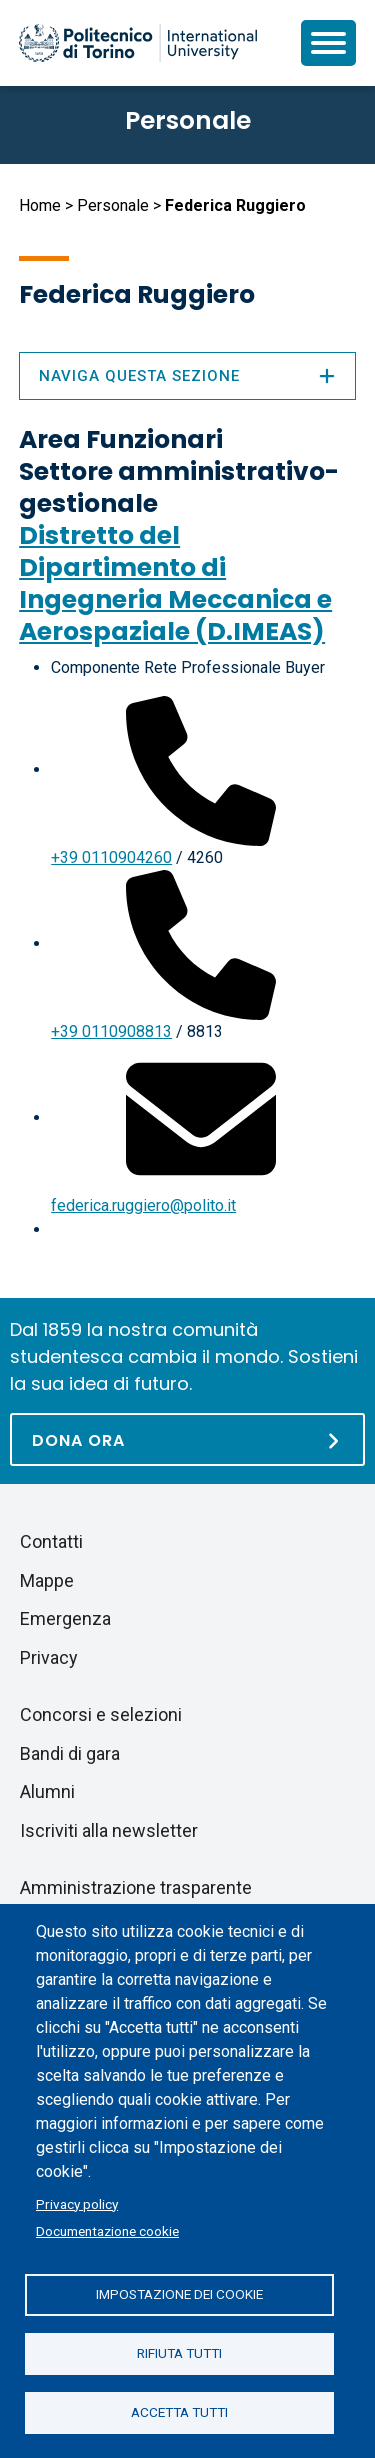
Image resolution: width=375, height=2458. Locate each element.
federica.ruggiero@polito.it (143, 1205)
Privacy (49, 1657)
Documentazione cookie (107, 2231)
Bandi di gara (70, 1753)
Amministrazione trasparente (136, 1887)
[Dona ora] (187, 1439)
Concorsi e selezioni (101, 1714)
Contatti (51, 1541)
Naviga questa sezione (187, 376)
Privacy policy (77, 2204)
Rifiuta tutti (179, 2353)
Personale (113, 205)
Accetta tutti (179, 2412)
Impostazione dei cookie (179, 2294)
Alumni (47, 1791)
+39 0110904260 (111, 857)
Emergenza (65, 1618)
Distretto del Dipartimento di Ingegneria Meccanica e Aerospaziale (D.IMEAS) (175, 583)
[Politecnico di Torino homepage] (138, 43)
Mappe (47, 1580)
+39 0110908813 (111, 1031)
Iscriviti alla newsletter (109, 1830)
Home (40, 205)
